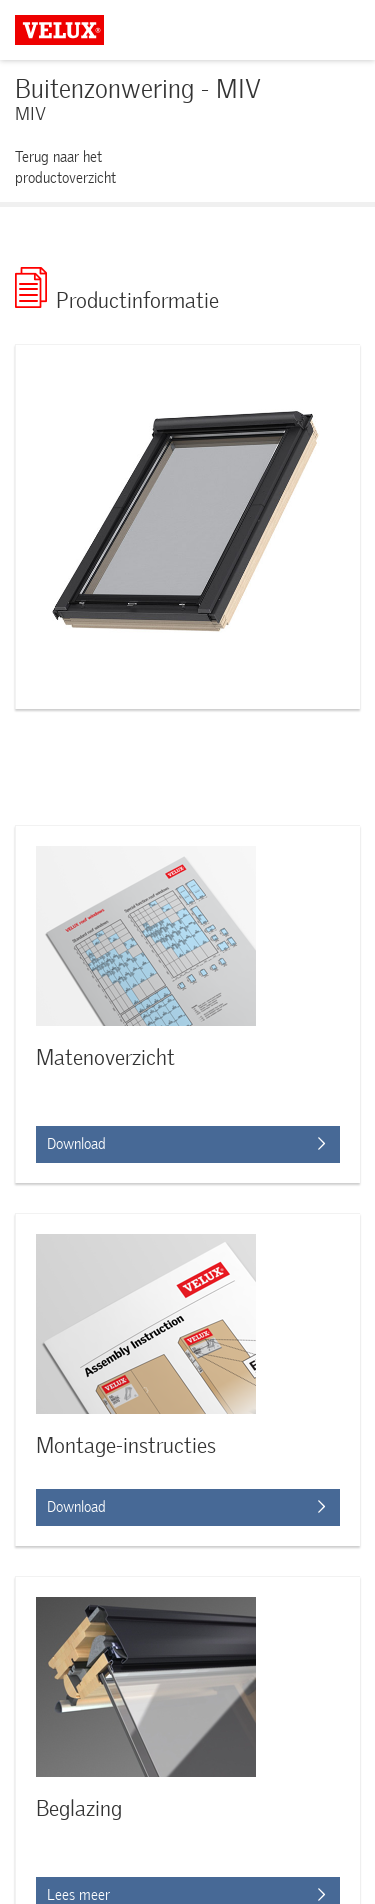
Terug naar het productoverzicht (65, 167)
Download (186, 1507)
